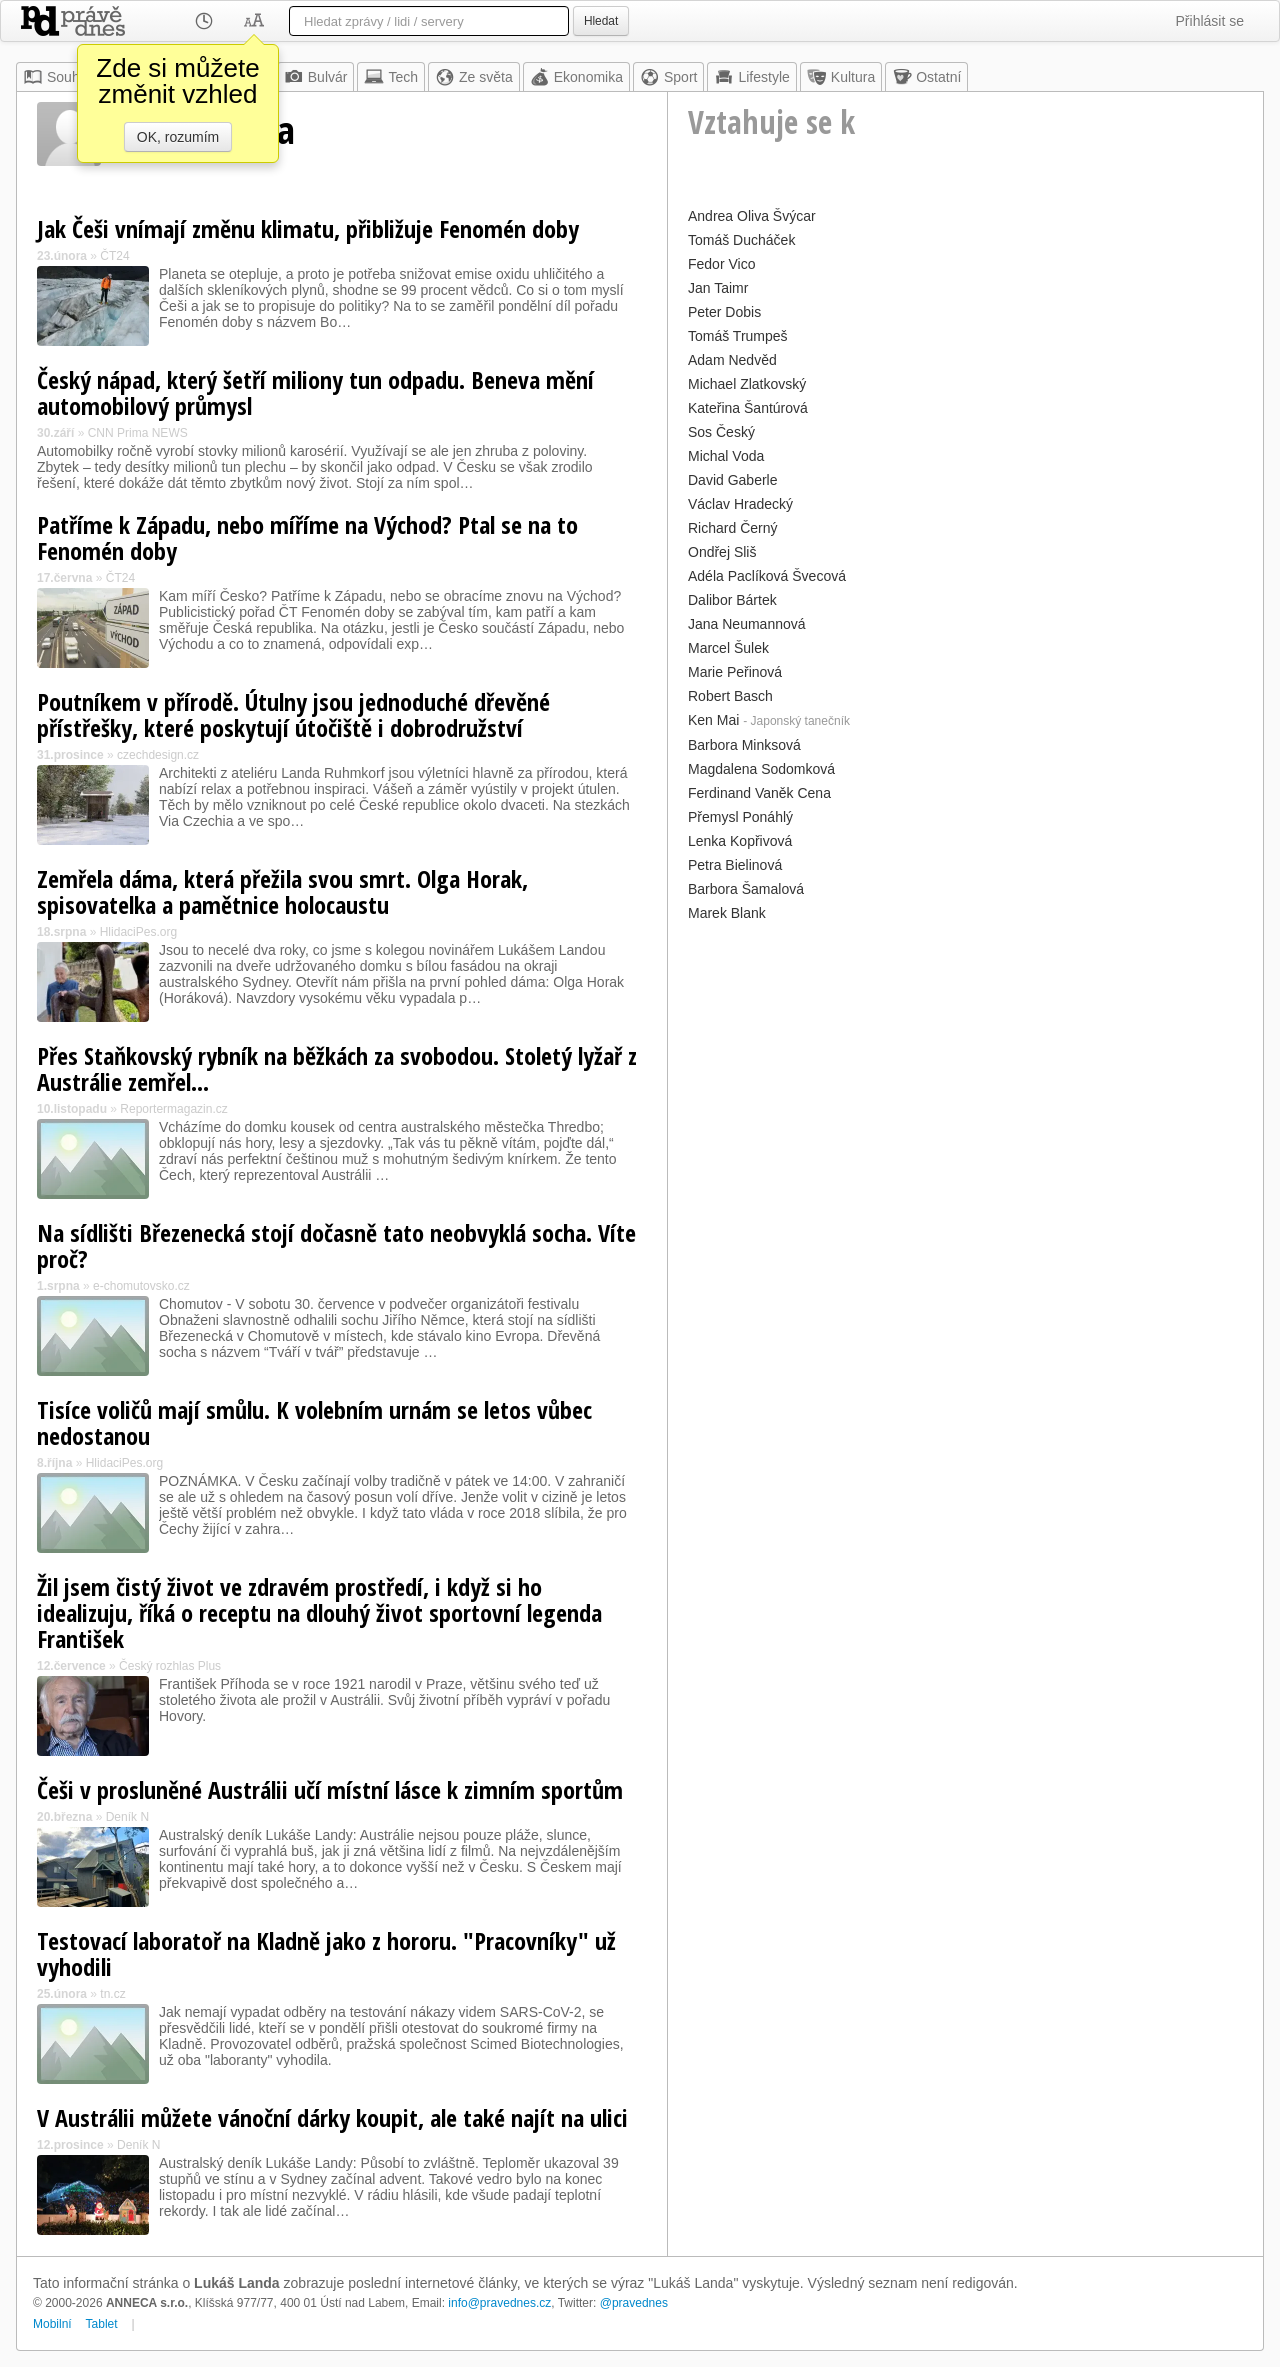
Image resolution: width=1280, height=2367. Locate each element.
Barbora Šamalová (746, 889)
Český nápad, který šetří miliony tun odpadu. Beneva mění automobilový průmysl (315, 392)
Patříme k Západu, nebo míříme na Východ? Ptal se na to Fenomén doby (307, 537)
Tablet (102, 2324)
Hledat (601, 21)
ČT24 (114, 256)
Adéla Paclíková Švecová (767, 576)
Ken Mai (713, 720)
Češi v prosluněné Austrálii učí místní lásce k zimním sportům (330, 1789)
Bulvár (316, 77)
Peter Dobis (724, 312)
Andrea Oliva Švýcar (752, 216)
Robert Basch (730, 696)
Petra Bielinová (735, 865)
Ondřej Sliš (722, 552)
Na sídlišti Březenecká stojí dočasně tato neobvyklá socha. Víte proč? (336, 1245)
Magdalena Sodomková (761, 769)
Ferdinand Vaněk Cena (759, 793)
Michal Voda (726, 456)
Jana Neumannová (747, 624)
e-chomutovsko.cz (141, 1286)
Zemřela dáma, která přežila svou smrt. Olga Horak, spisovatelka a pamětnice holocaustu (282, 891)
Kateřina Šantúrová (748, 408)
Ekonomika (576, 77)
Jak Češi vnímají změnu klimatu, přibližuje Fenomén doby (308, 228)
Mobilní (52, 2324)
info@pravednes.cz (499, 2303)
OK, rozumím (178, 137)
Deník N (127, 1817)
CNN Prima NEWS (138, 433)
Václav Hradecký (740, 504)
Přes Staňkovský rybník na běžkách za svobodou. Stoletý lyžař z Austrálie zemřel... (337, 1068)
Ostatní (926, 77)
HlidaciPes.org (138, 932)
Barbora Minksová (744, 745)
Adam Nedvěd (732, 360)
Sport (668, 77)
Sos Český (721, 432)
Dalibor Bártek (732, 600)
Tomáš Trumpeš (738, 336)
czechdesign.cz (158, 755)
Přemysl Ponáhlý (740, 817)
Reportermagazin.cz (173, 1109)
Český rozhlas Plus (170, 1666)
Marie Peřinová (735, 672)
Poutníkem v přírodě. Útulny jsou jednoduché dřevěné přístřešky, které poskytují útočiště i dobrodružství (293, 714)
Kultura (841, 77)
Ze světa (474, 77)
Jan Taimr (718, 288)
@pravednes (634, 2303)
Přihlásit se (1210, 21)
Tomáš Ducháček (741, 240)
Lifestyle (751, 77)
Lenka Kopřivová (740, 841)
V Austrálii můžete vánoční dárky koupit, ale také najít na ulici (332, 2117)
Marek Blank (727, 913)
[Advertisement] (965, 1067)
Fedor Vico (721, 264)
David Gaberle (733, 480)
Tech (391, 77)
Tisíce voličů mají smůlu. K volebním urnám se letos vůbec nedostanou (314, 1422)
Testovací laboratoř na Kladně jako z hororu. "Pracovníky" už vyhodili (326, 1953)
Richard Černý (732, 528)
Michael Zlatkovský (747, 384)
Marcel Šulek (728, 648)
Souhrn (57, 77)
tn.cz (112, 1994)
